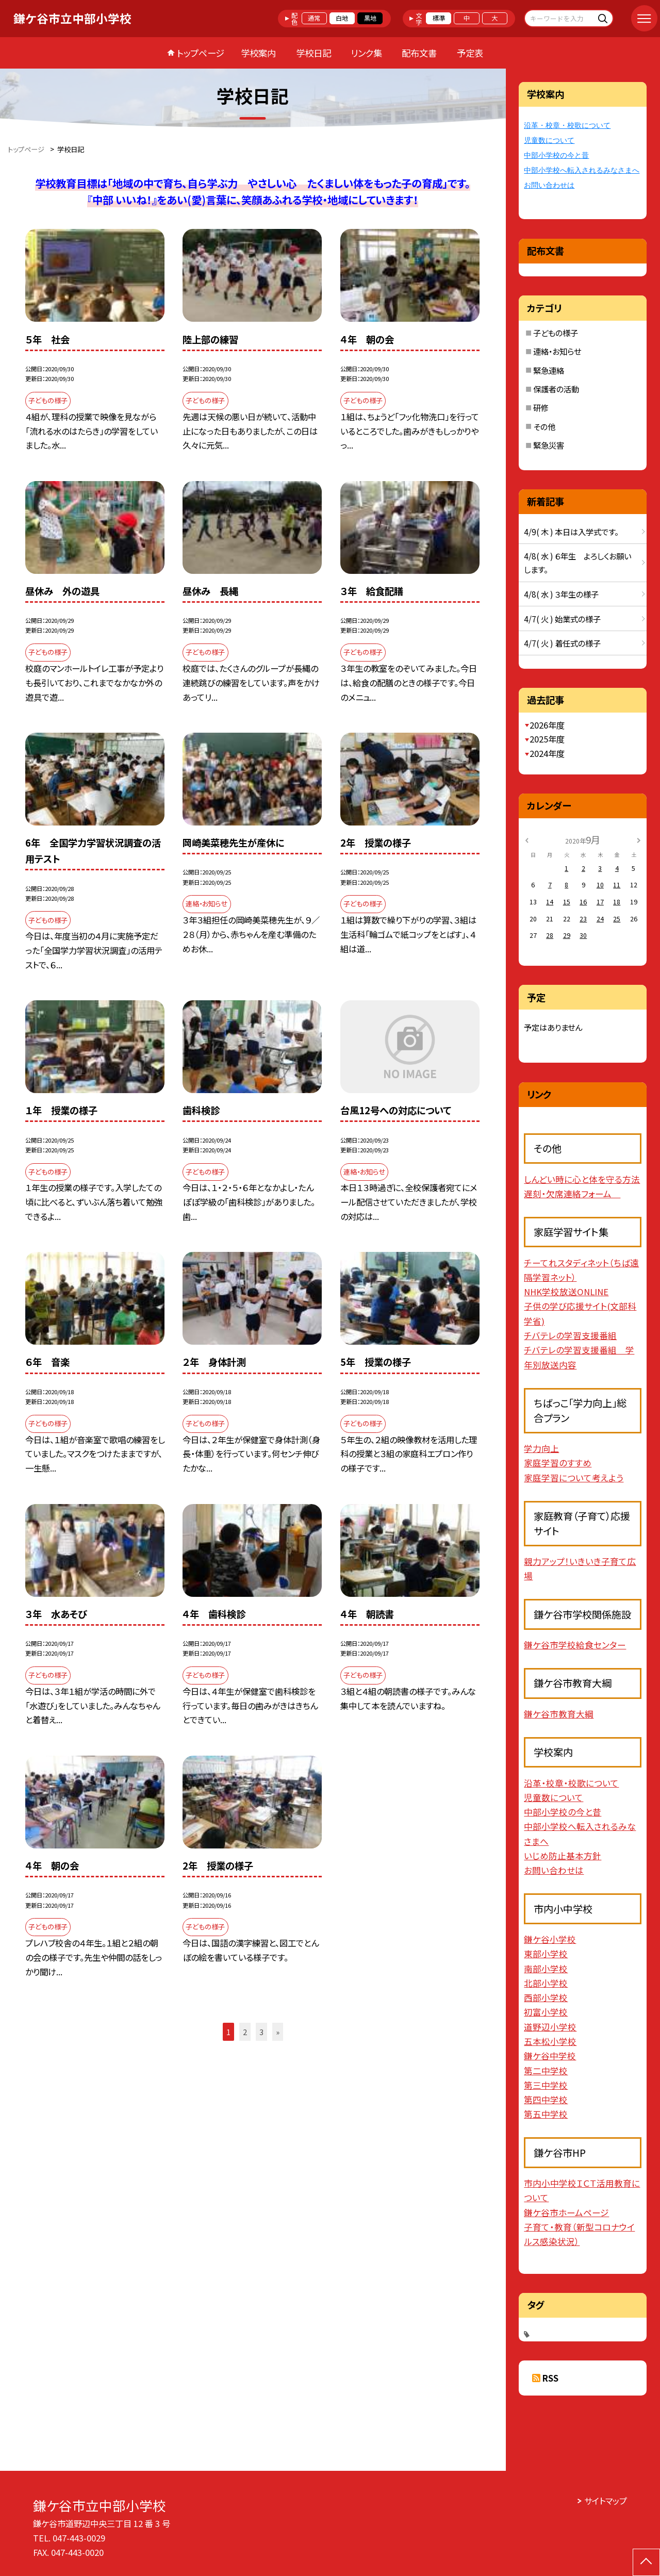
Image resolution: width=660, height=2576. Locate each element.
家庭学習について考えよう (573, 1478)
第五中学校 (546, 2114)
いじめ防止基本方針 (562, 1856)
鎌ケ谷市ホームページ (566, 2212)
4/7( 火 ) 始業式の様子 (562, 618)
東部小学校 (546, 1953)
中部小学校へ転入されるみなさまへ (581, 170)
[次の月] (638, 839)
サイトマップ (605, 2501)
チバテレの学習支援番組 (570, 1335)
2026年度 (547, 725)
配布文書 (419, 52)
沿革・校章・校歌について (567, 125)
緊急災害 (548, 445)
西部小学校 (546, 1997)
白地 (342, 18)
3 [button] (261, 2031)
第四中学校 (546, 2099)
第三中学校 (546, 2085)
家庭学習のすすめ (557, 1463)
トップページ (200, 52)
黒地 (370, 18)
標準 (439, 18)
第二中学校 (546, 2071)
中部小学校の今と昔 (556, 155)
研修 (541, 407)
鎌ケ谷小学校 (550, 1939)
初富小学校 (546, 2012)
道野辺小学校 (550, 2027)
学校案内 (258, 52)
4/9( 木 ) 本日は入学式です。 (571, 531)
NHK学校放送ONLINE (566, 1291)
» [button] (277, 2031)
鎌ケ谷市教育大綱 (558, 1714)
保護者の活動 (556, 388)
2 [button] (245, 2031)
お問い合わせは (549, 185)
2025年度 (547, 739)
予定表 (470, 52)
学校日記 (313, 52)
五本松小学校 (550, 2041)
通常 (314, 18)
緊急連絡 (548, 370)
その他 (544, 426)
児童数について (549, 140)
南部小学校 (546, 1968)
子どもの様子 (555, 332)
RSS (550, 2378)
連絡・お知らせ (557, 351)
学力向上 (541, 1448)
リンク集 (366, 52)
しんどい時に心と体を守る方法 (582, 1179)
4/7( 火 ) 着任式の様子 (562, 643)
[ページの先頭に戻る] (646, 2562)
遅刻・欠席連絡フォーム (572, 1193)
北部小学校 (546, 1983)
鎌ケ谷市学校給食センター (575, 1645)
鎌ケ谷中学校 (550, 2056)
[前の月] (527, 839)
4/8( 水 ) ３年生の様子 (561, 594)
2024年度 (547, 753)
